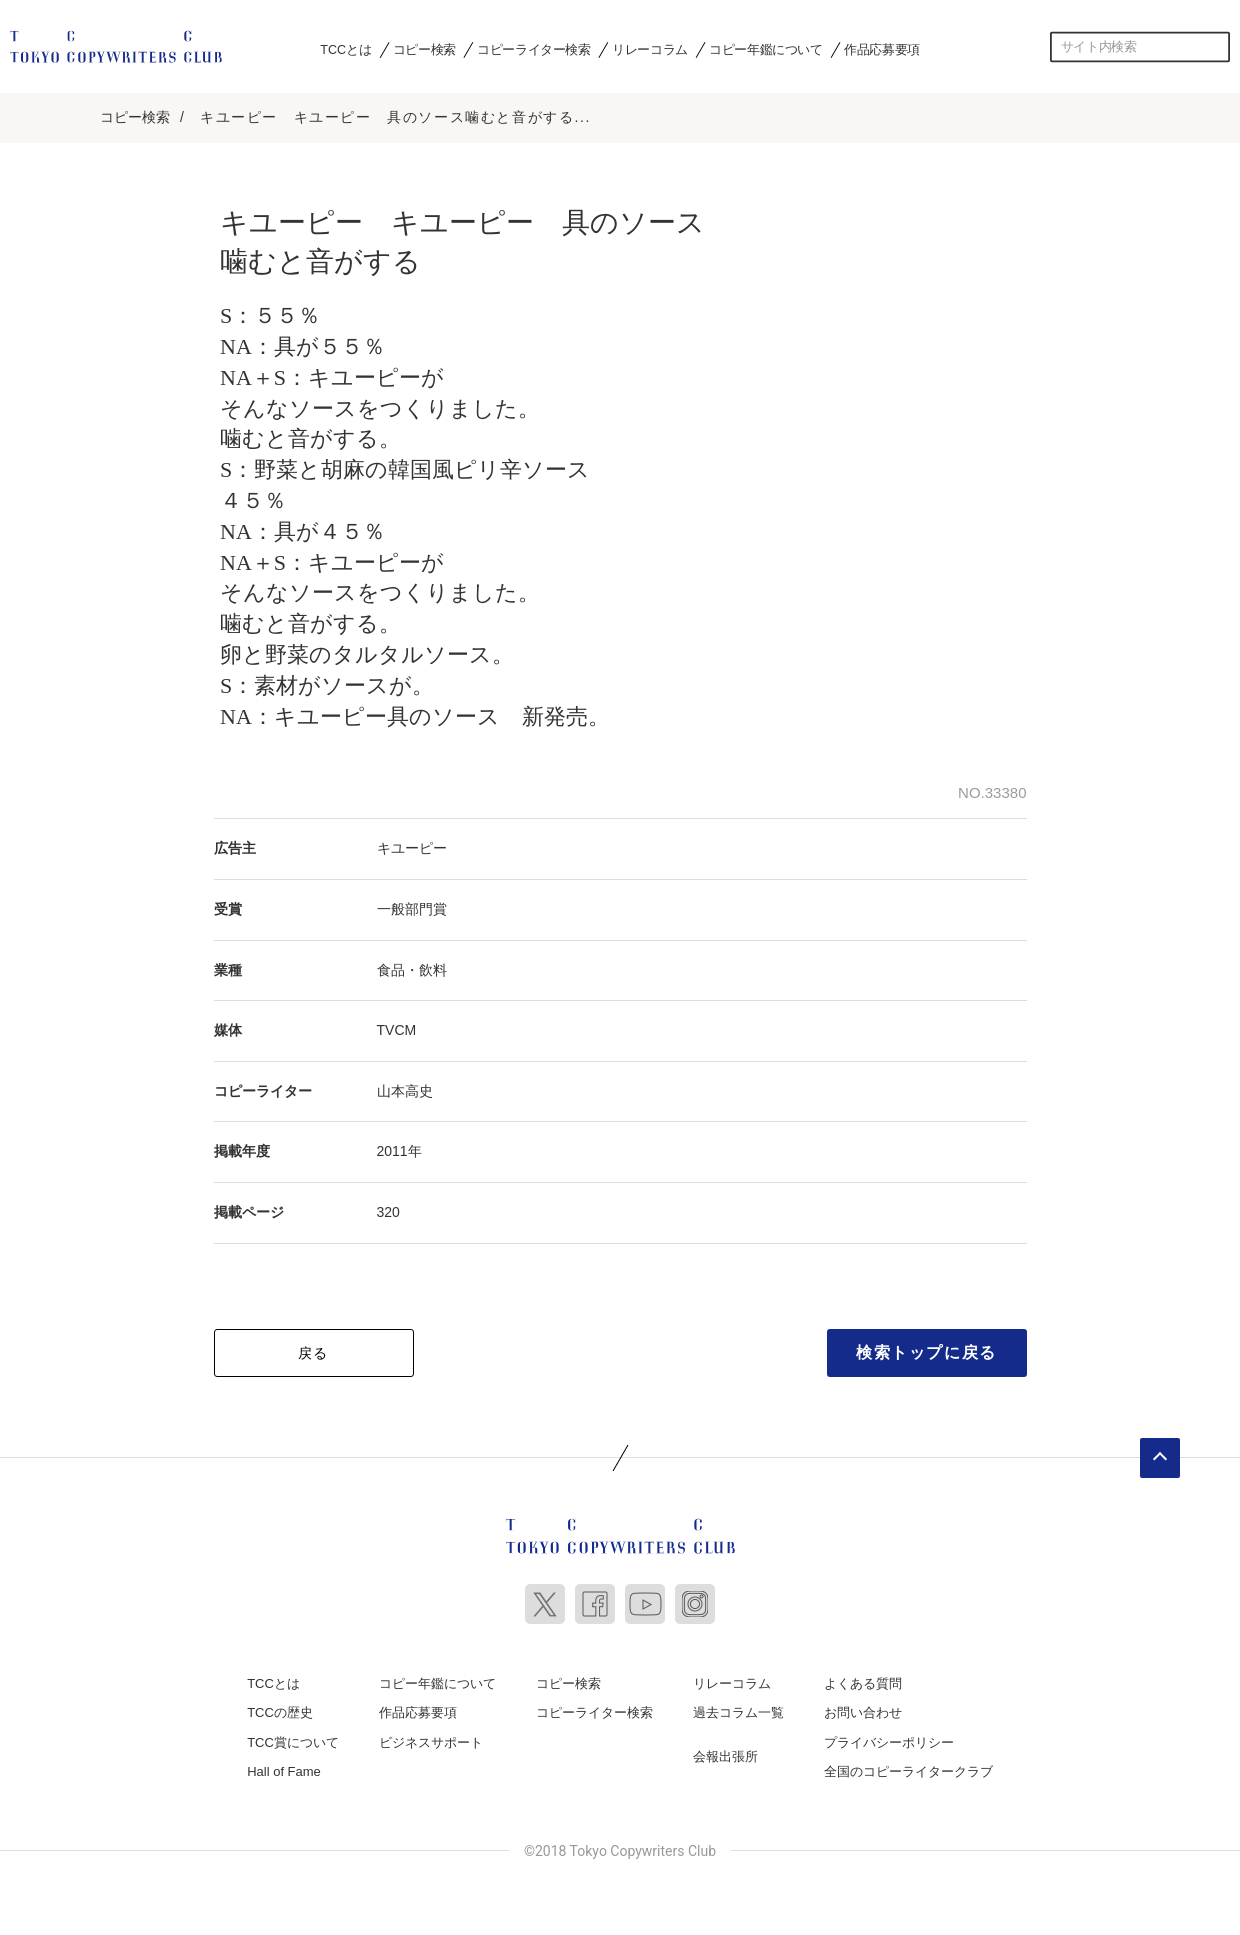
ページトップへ (1160, 1451)
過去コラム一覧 (738, 1705)
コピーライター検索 (533, 49)
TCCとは (345, 49)
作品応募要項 (882, 49)
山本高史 (405, 1084)
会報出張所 (725, 1749)
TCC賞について (293, 1735)
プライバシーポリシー (889, 1735)
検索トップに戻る (926, 1345)
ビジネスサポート (431, 1735)
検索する (1215, 47)
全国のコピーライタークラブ (908, 1765)
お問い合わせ (863, 1705)
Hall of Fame (284, 1765)
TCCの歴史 (280, 1705)
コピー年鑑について (765, 49)
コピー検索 (424, 49)
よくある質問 (863, 1676)
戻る (313, 1346)
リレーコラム (650, 49)
